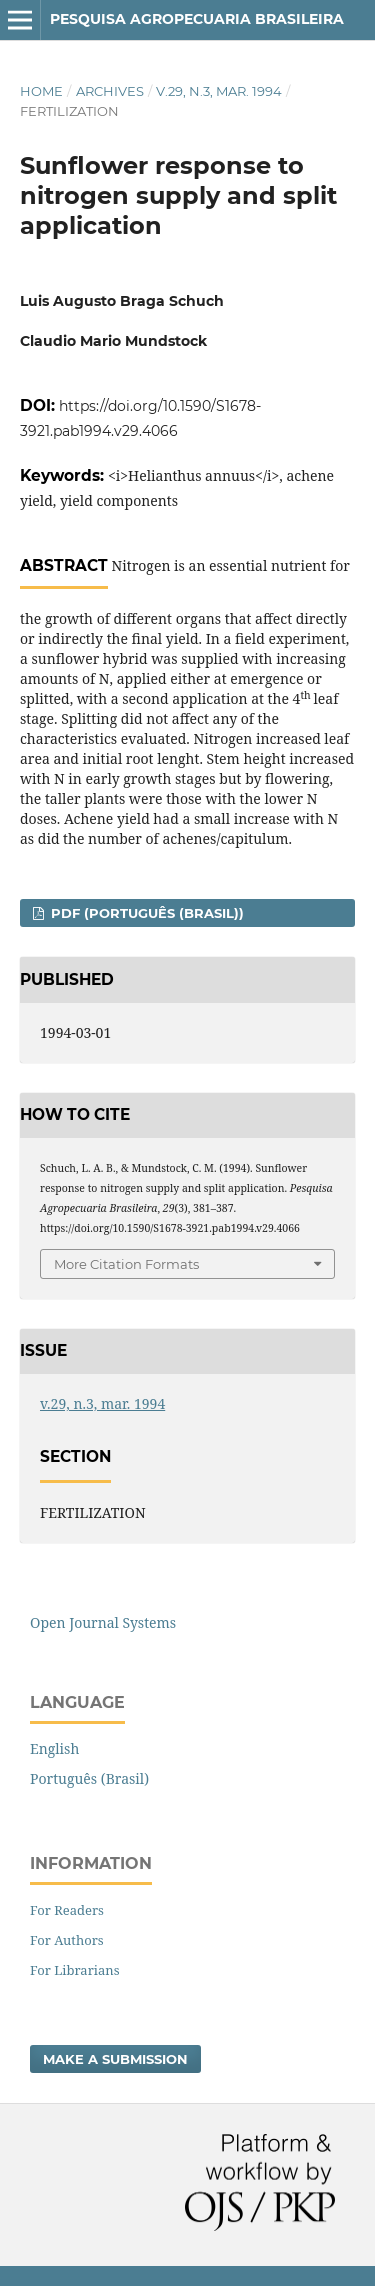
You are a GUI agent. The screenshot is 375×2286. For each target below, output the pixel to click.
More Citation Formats (126, 1264)
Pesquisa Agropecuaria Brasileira (197, 19)
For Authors (67, 1940)
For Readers (67, 1910)
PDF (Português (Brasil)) (145, 913)
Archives (110, 91)
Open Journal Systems (103, 1622)
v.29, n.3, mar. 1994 (219, 91)
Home (41, 91)
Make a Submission (115, 2059)
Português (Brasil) (89, 1778)
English (54, 1748)
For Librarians (75, 1970)
